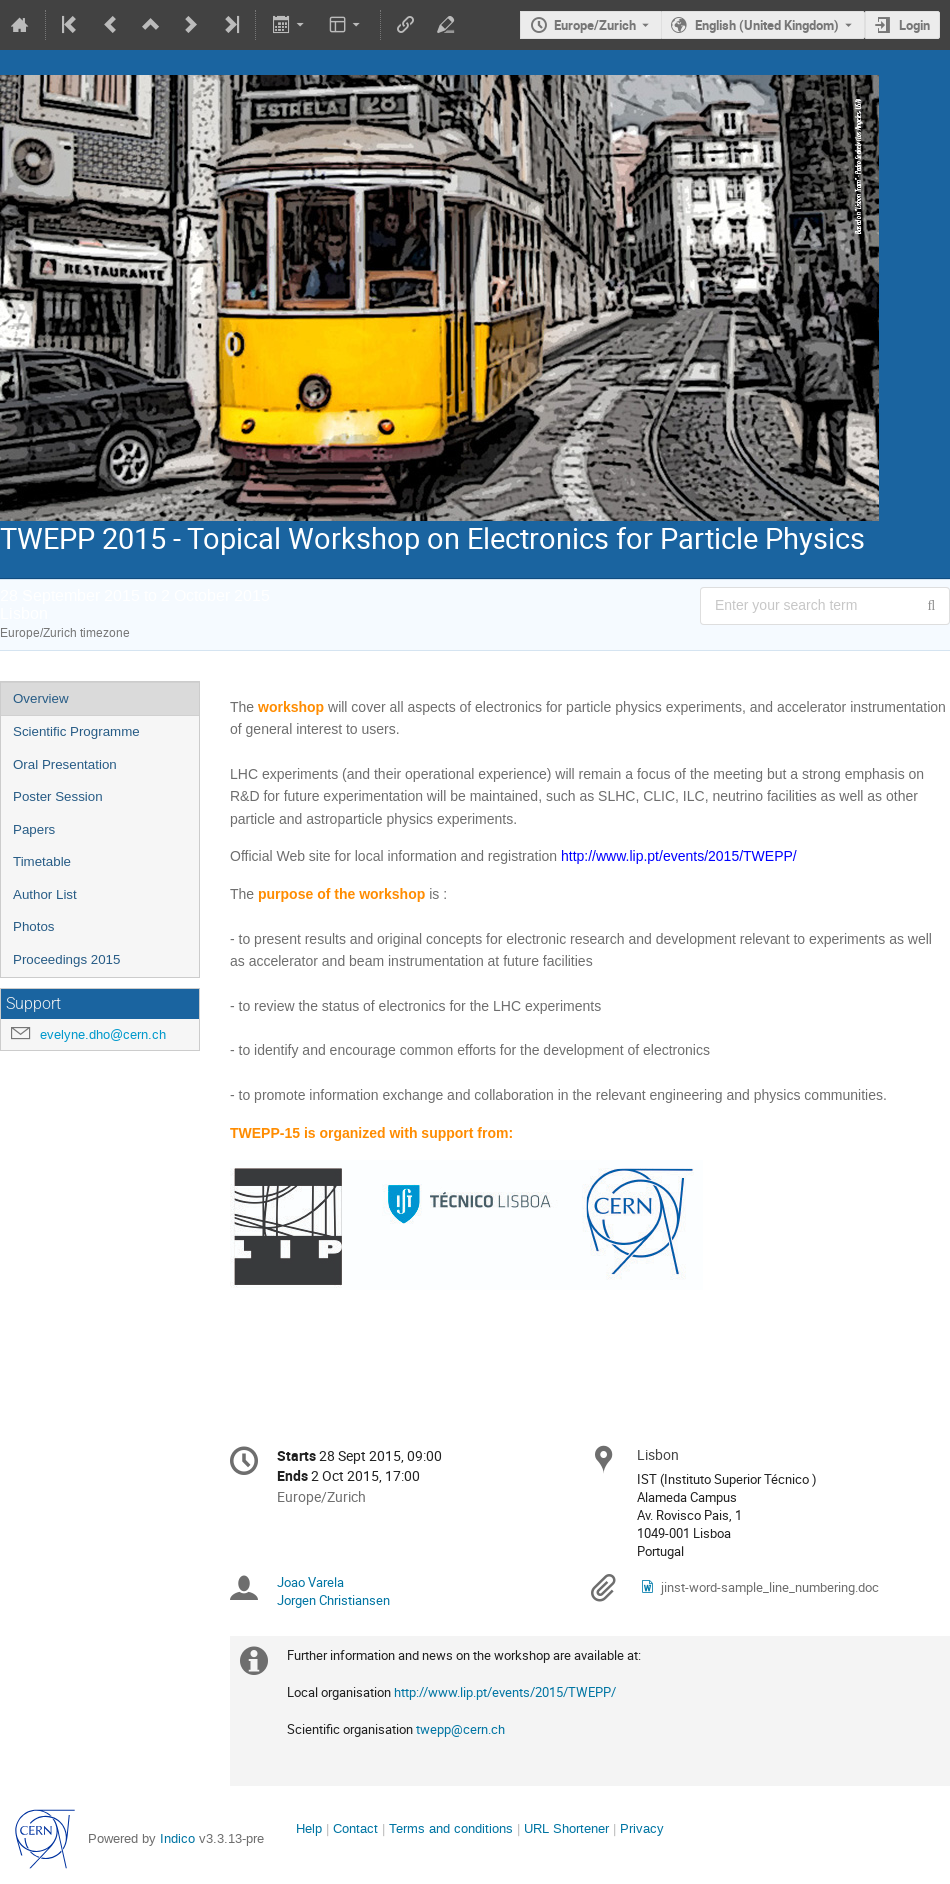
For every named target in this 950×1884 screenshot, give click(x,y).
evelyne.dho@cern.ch (103, 1034)
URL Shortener (566, 1828)
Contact (355, 1828)
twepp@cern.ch (460, 1729)
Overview (41, 698)
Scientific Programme (76, 731)
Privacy (642, 1828)
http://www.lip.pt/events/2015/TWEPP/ (505, 1692)
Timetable (42, 861)
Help (309, 1828)
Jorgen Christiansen (333, 1600)
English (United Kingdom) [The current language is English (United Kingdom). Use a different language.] (767, 25)
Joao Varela (310, 1582)
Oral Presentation (65, 764)
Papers (34, 829)
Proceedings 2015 (66, 959)
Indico (177, 1838)
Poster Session (58, 796)
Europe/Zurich (595, 25)
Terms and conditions (451, 1828)
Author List (45, 894)
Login (914, 25)
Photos (34, 926)
